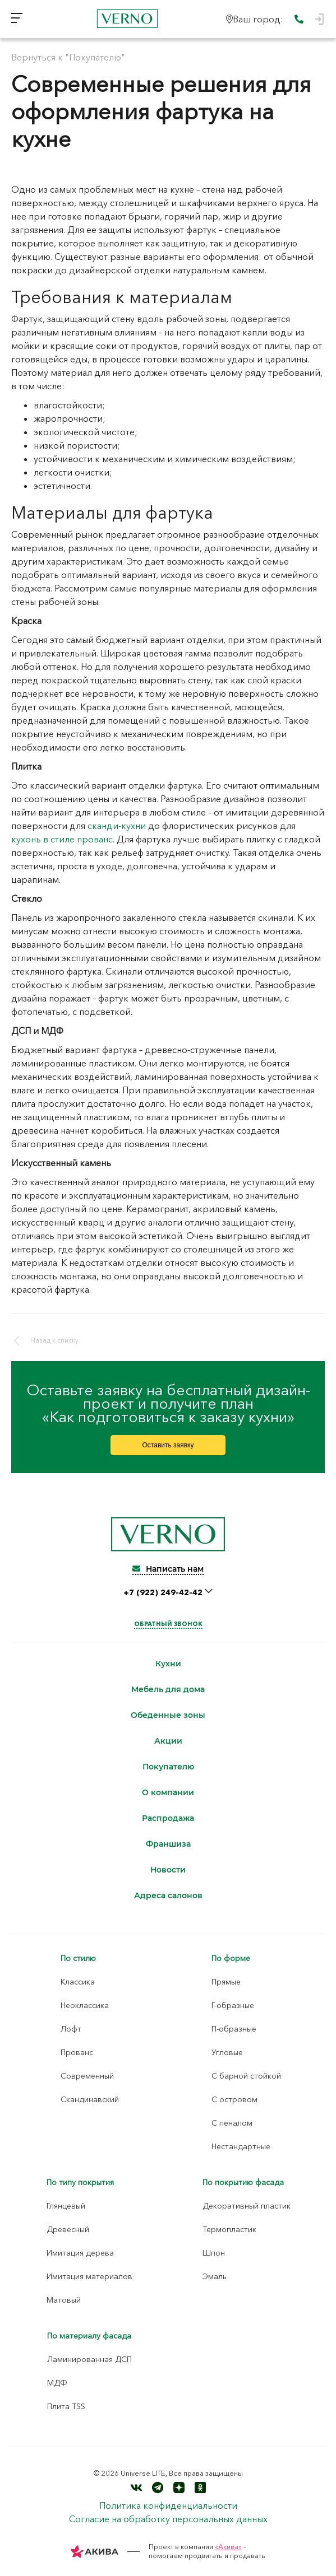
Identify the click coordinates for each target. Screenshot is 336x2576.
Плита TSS (66, 2406)
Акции (168, 1741)
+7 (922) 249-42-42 (164, 1592)
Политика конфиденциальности (168, 2505)
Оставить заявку (168, 1445)
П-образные (233, 2029)
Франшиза (168, 1844)
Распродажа (168, 1818)
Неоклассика (85, 2005)
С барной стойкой (246, 2076)
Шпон (213, 2253)
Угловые (227, 2052)
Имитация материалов (89, 2276)
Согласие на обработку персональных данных (168, 2518)
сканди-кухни (117, 825)
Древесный (68, 2229)
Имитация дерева (80, 2253)
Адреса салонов (168, 1895)
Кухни (168, 1664)
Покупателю (168, 1767)
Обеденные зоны (168, 1715)
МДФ (57, 2383)
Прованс (77, 2052)
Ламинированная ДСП (89, 2359)
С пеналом (231, 2123)
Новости (168, 1870)
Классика (78, 1982)
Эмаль (214, 2276)
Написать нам (168, 1569)
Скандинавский (90, 2099)
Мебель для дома (168, 1689)
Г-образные (232, 2005)
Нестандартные (240, 2146)
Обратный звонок (168, 1624)
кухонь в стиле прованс (62, 839)
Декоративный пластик (246, 2206)
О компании (168, 1792)
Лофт (71, 2029)
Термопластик (229, 2229)
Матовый (64, 2300)
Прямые (226, 1982)
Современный (87, 2076)
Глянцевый (66, 2206)
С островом (234, 2099)
